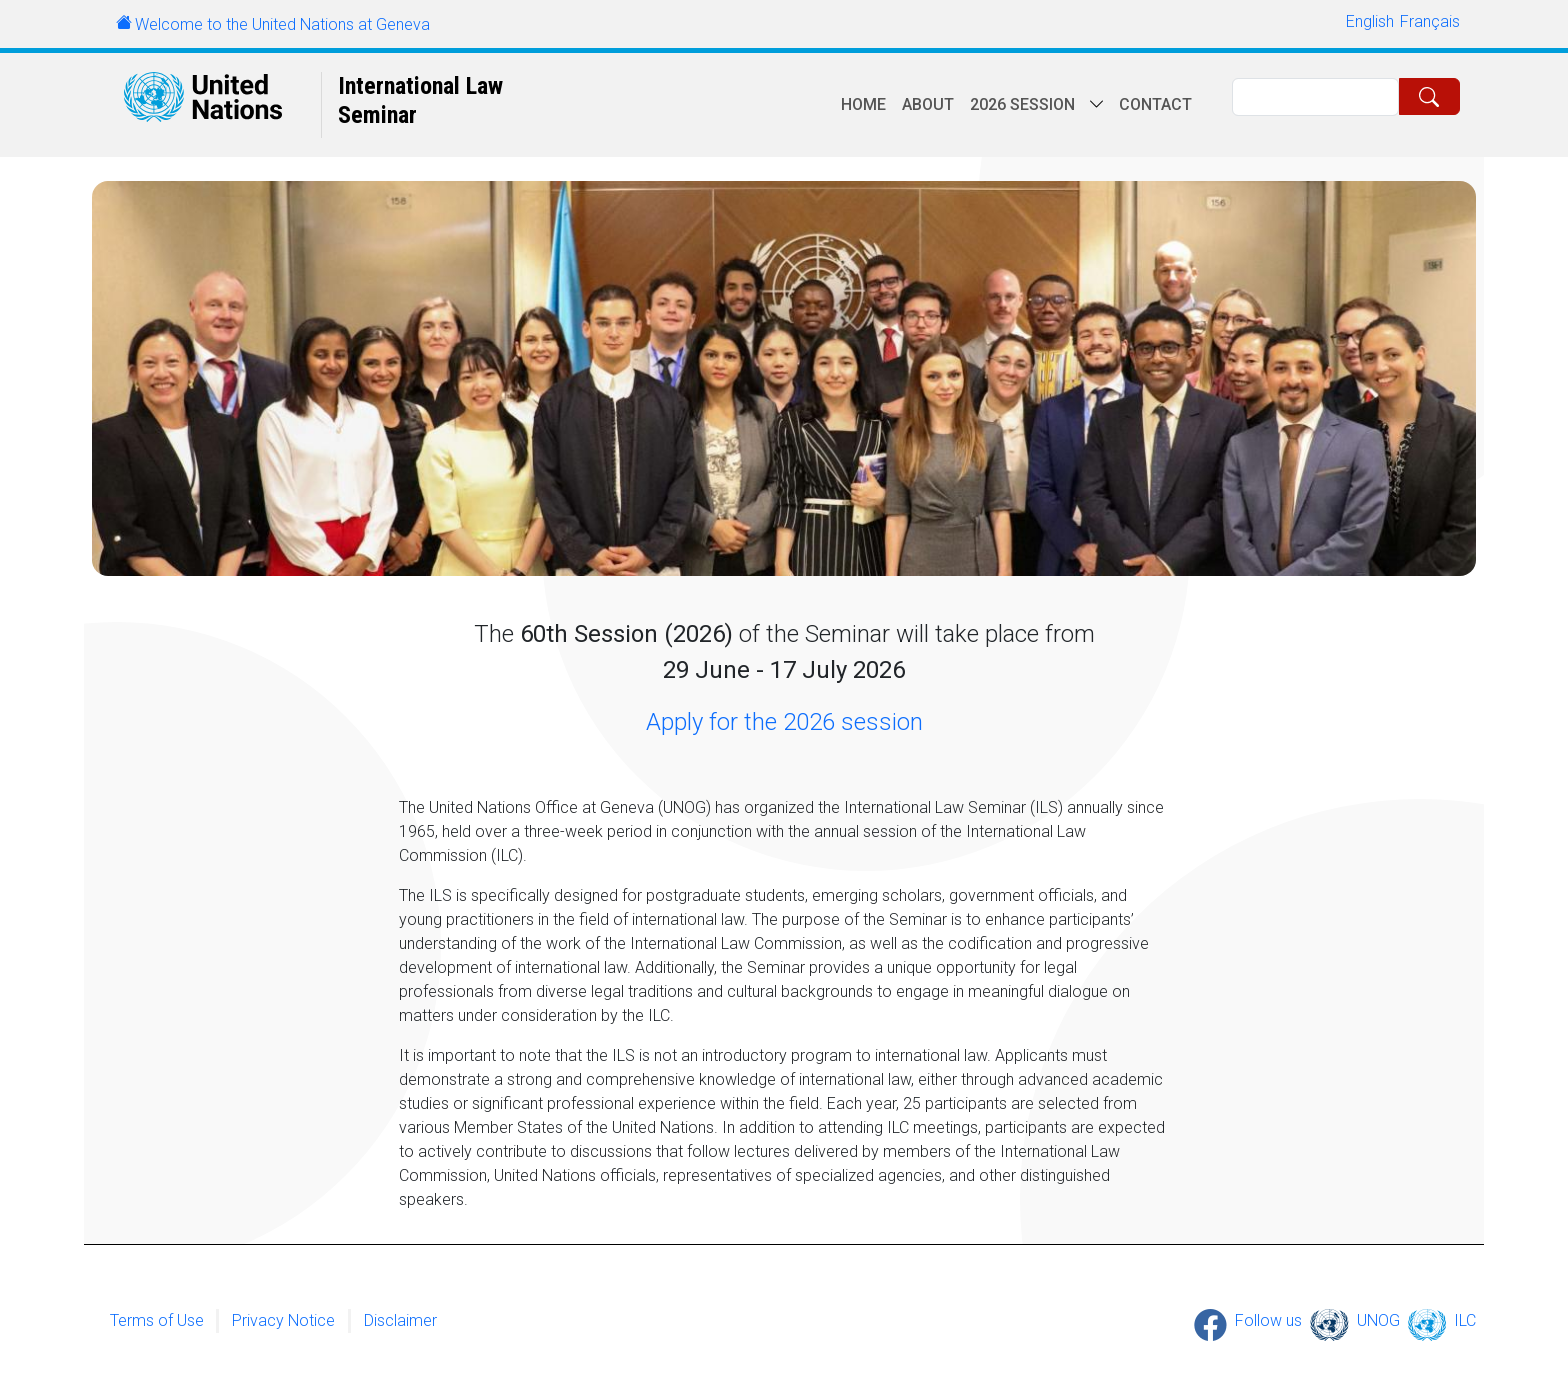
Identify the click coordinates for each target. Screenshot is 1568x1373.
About (928, 104)
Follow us (1268, 1320)
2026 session (1022, 104)
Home (863, 104)
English (1370, 21)
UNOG (1378, 1320)
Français (1430, 21)
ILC (1465, 1320)
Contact (1155, 104)
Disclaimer (400, 1320)
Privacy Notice (283, 1320)
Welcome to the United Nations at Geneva (282, 24)
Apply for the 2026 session (784, 722)
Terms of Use (157, 1320)
